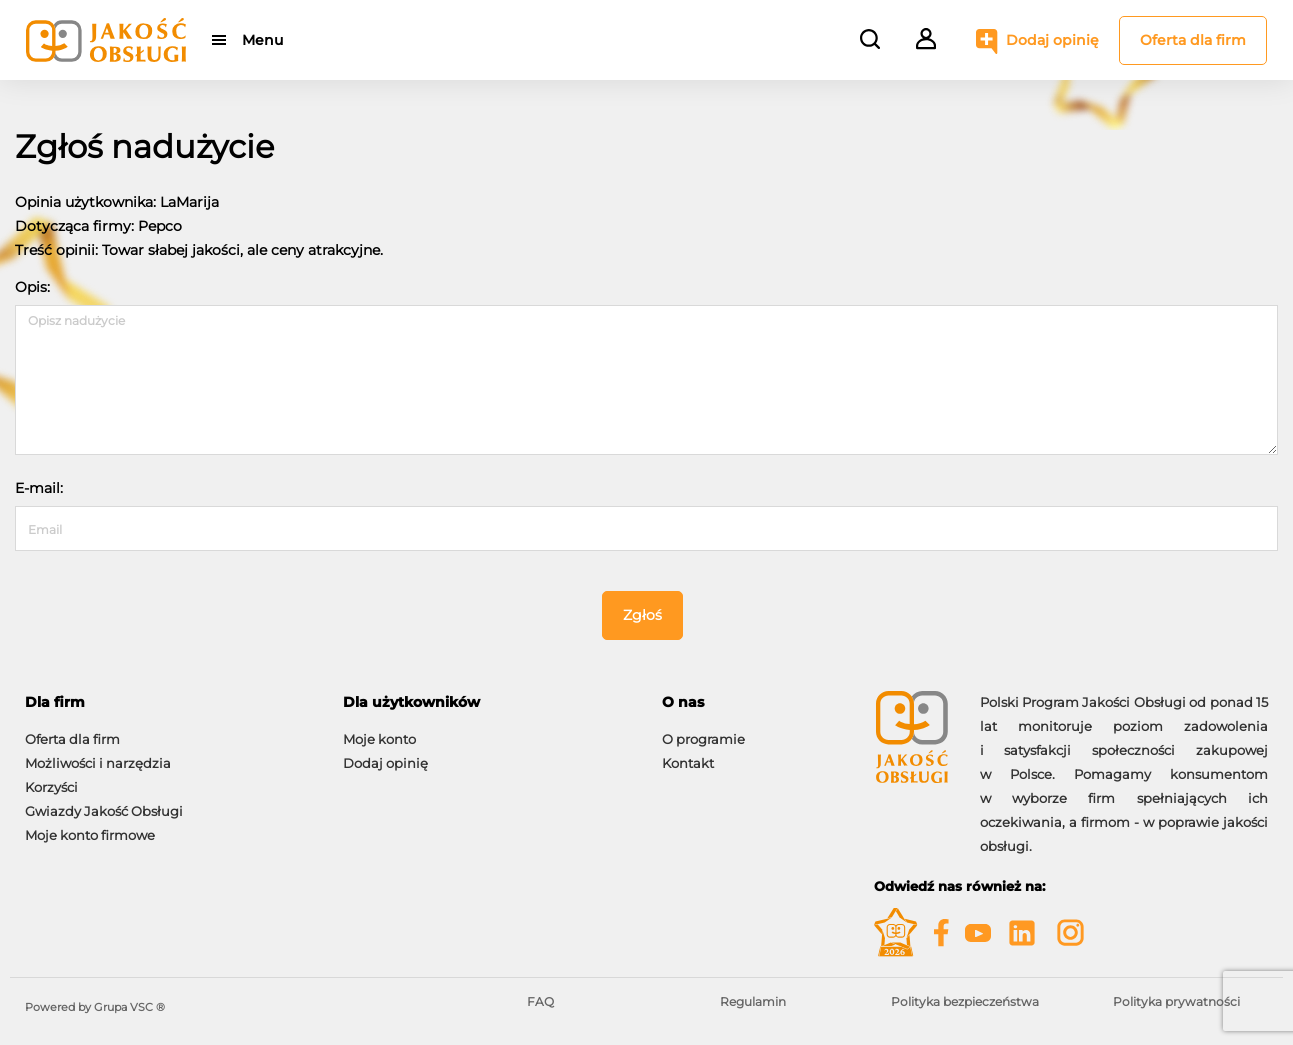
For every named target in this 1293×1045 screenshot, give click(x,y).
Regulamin (753, 1001)
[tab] (169, 702)
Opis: (32, 287)
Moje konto (379, 739)
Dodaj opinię (1052, 40)
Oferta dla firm (1193, 40)
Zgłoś (642, 615)
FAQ (540, 1001)
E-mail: (39, 488)
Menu (262, 40)
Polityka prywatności (1176, 1001)
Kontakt (688, 763)
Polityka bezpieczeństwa (965, 1001)
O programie (703, 739)
